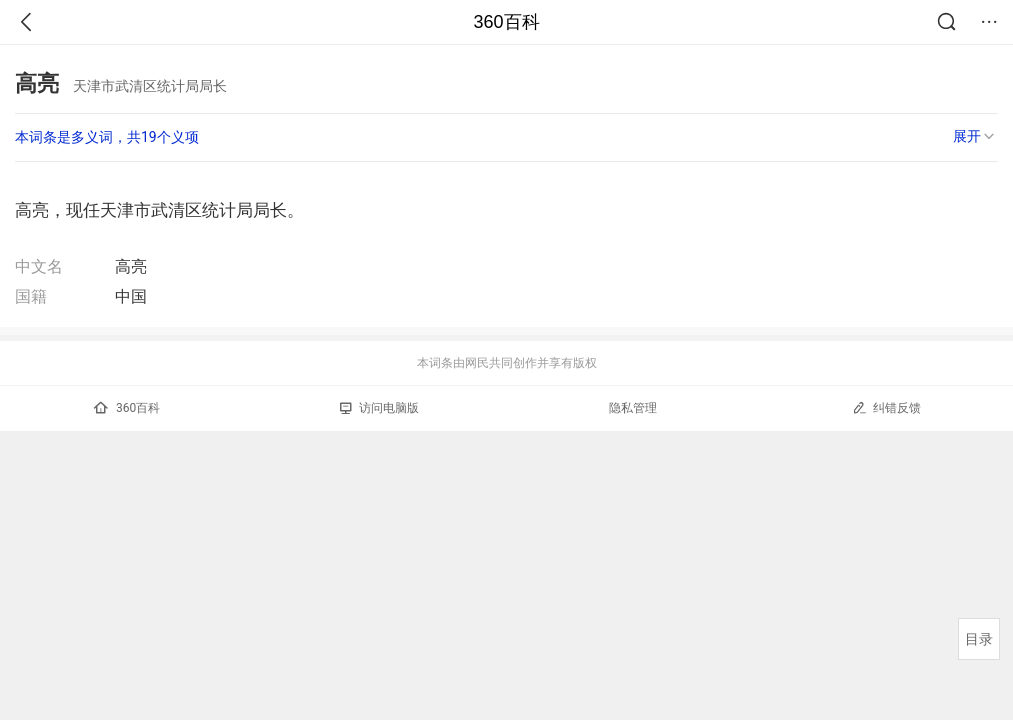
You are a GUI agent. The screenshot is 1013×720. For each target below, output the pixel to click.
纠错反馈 (886, 407)
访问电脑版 (379, 408)
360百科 (506, 22)
